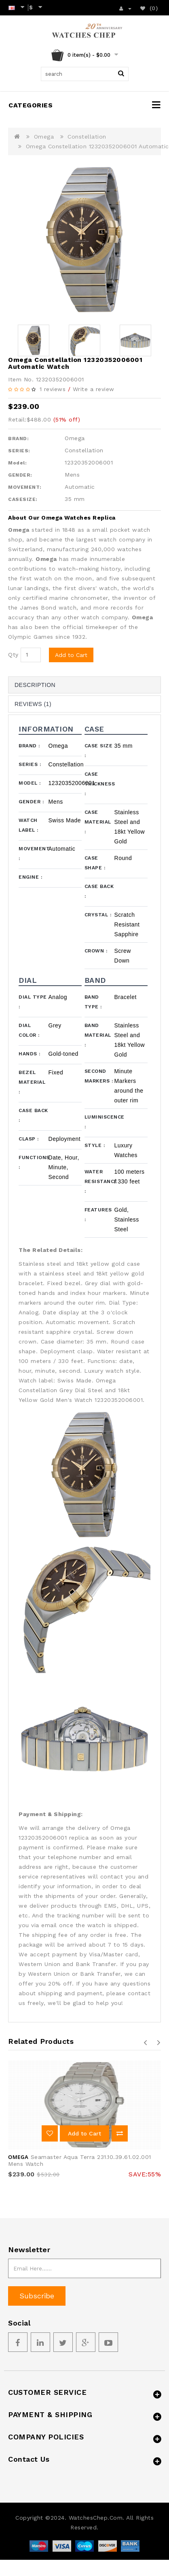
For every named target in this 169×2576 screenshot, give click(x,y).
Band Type (93, 1002)
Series (30, 764)
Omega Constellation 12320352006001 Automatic (97, 146)
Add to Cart (71, 655)
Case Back (99, 891)
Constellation (87, 136)
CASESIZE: (23, 499)
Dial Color (29, 1030)
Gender (31, 801)
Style (94, 1145)
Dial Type (33, 1002)
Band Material (97, 1035)
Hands (29, 1054)
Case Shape (95, 863)
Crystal (98, 915)
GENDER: (20, 475)
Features (98, 1214)
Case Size (98, 750)
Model (30, 783)
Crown (96, 951)
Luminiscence (99, 1122)
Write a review (93, 389)
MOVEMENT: (25, 487)
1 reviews (53, 389)
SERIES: (19, 451)
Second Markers (98, 1076)
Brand (29, 746)
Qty (13, 654)
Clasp (29, 1139)
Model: (17, 463)
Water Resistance (99, 1181)
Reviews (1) (33, 704)
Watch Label (28, 825)
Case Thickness (99, 783)
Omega (44, 136)
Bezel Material (32, 1082)
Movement (34, 853)
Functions (34, 1162)
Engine (30, 877)
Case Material (97, 821)
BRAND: (18, 438)
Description (35, 685)
